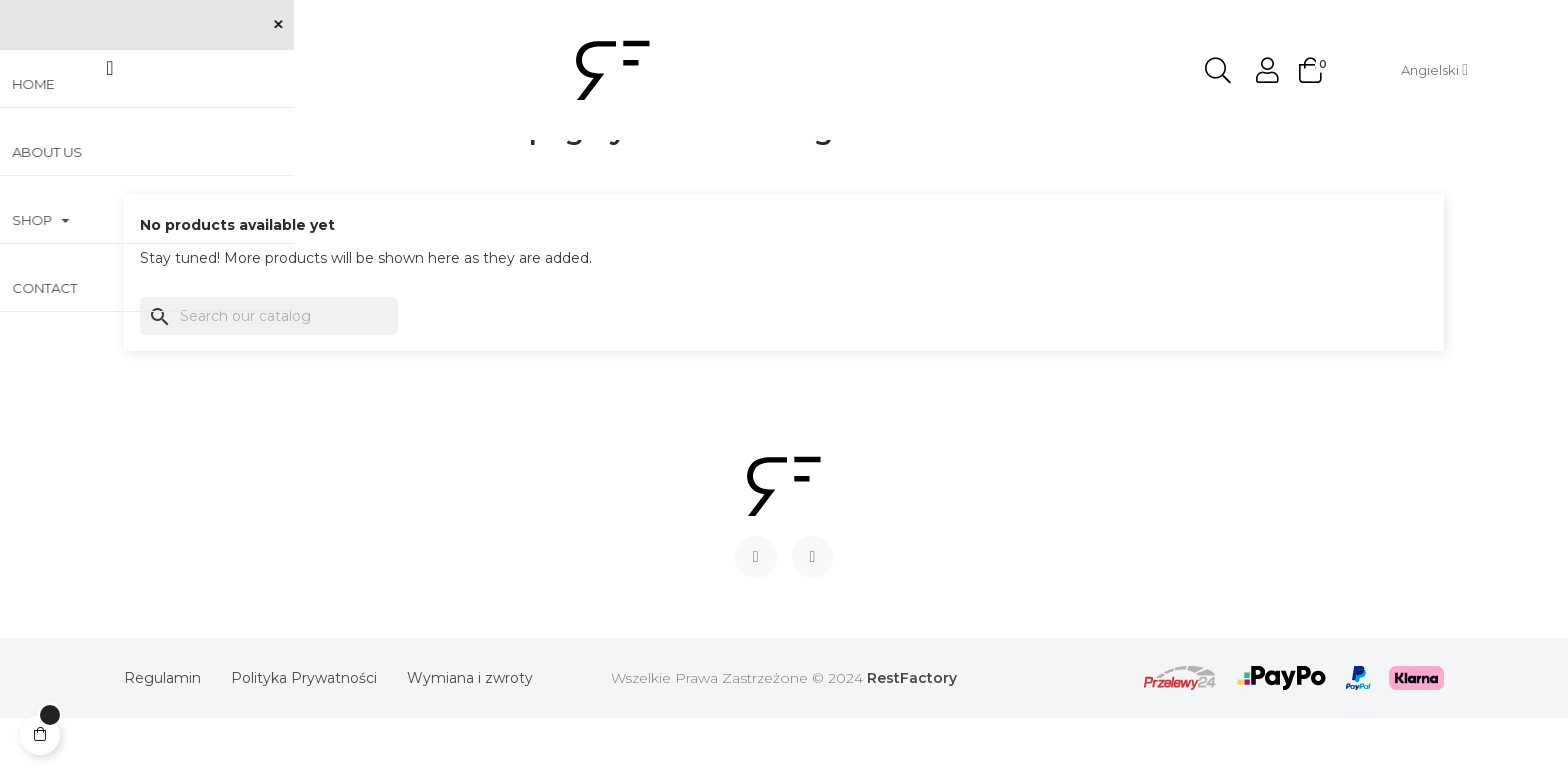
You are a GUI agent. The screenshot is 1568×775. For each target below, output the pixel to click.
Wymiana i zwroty (470, 735)
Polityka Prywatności (304, 735)
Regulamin (162, 735)
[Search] (269, 373)
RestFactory (912, 735)
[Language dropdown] (1434, 70)
